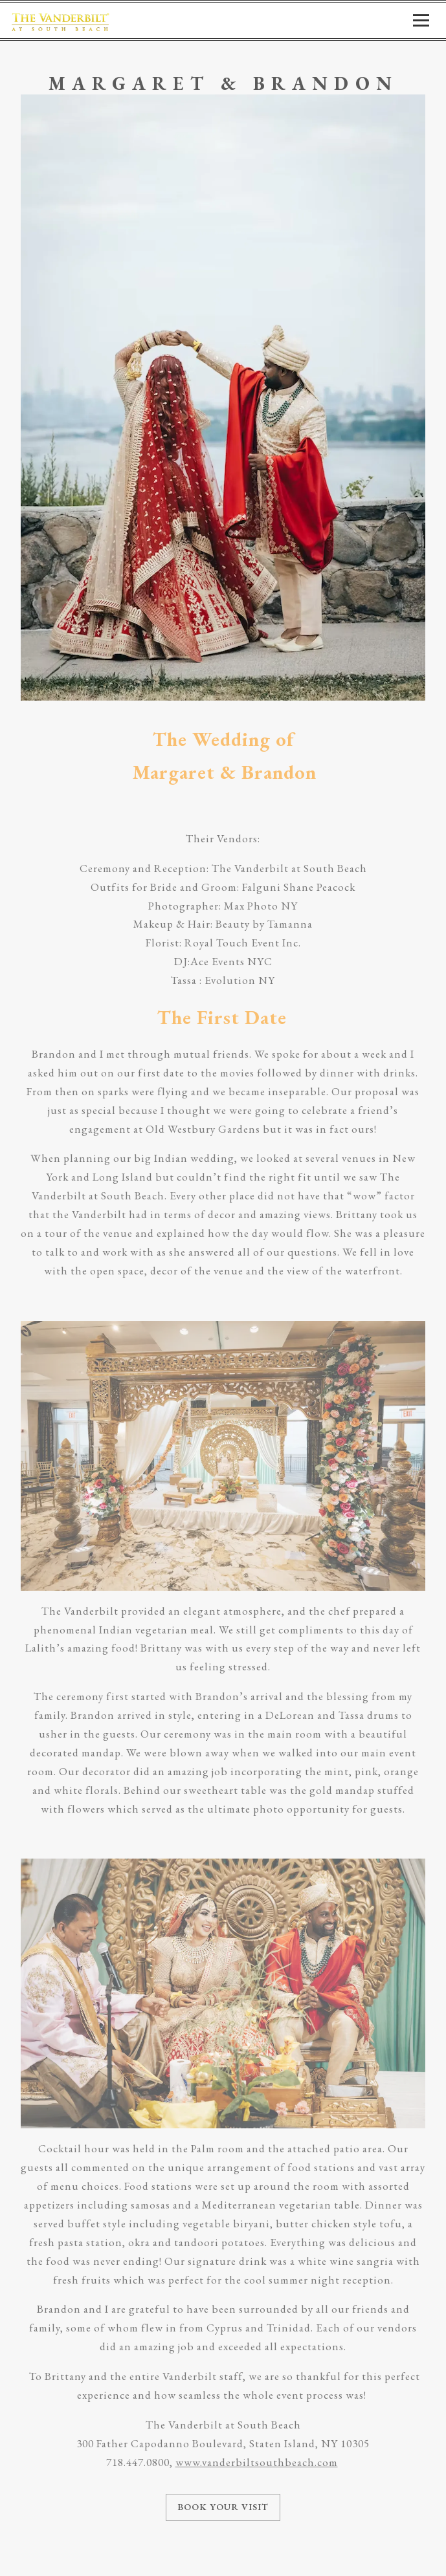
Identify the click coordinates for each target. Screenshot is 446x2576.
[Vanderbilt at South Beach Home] (60, 20)
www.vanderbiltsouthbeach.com (256, 2462)
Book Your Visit (223, 2507)
